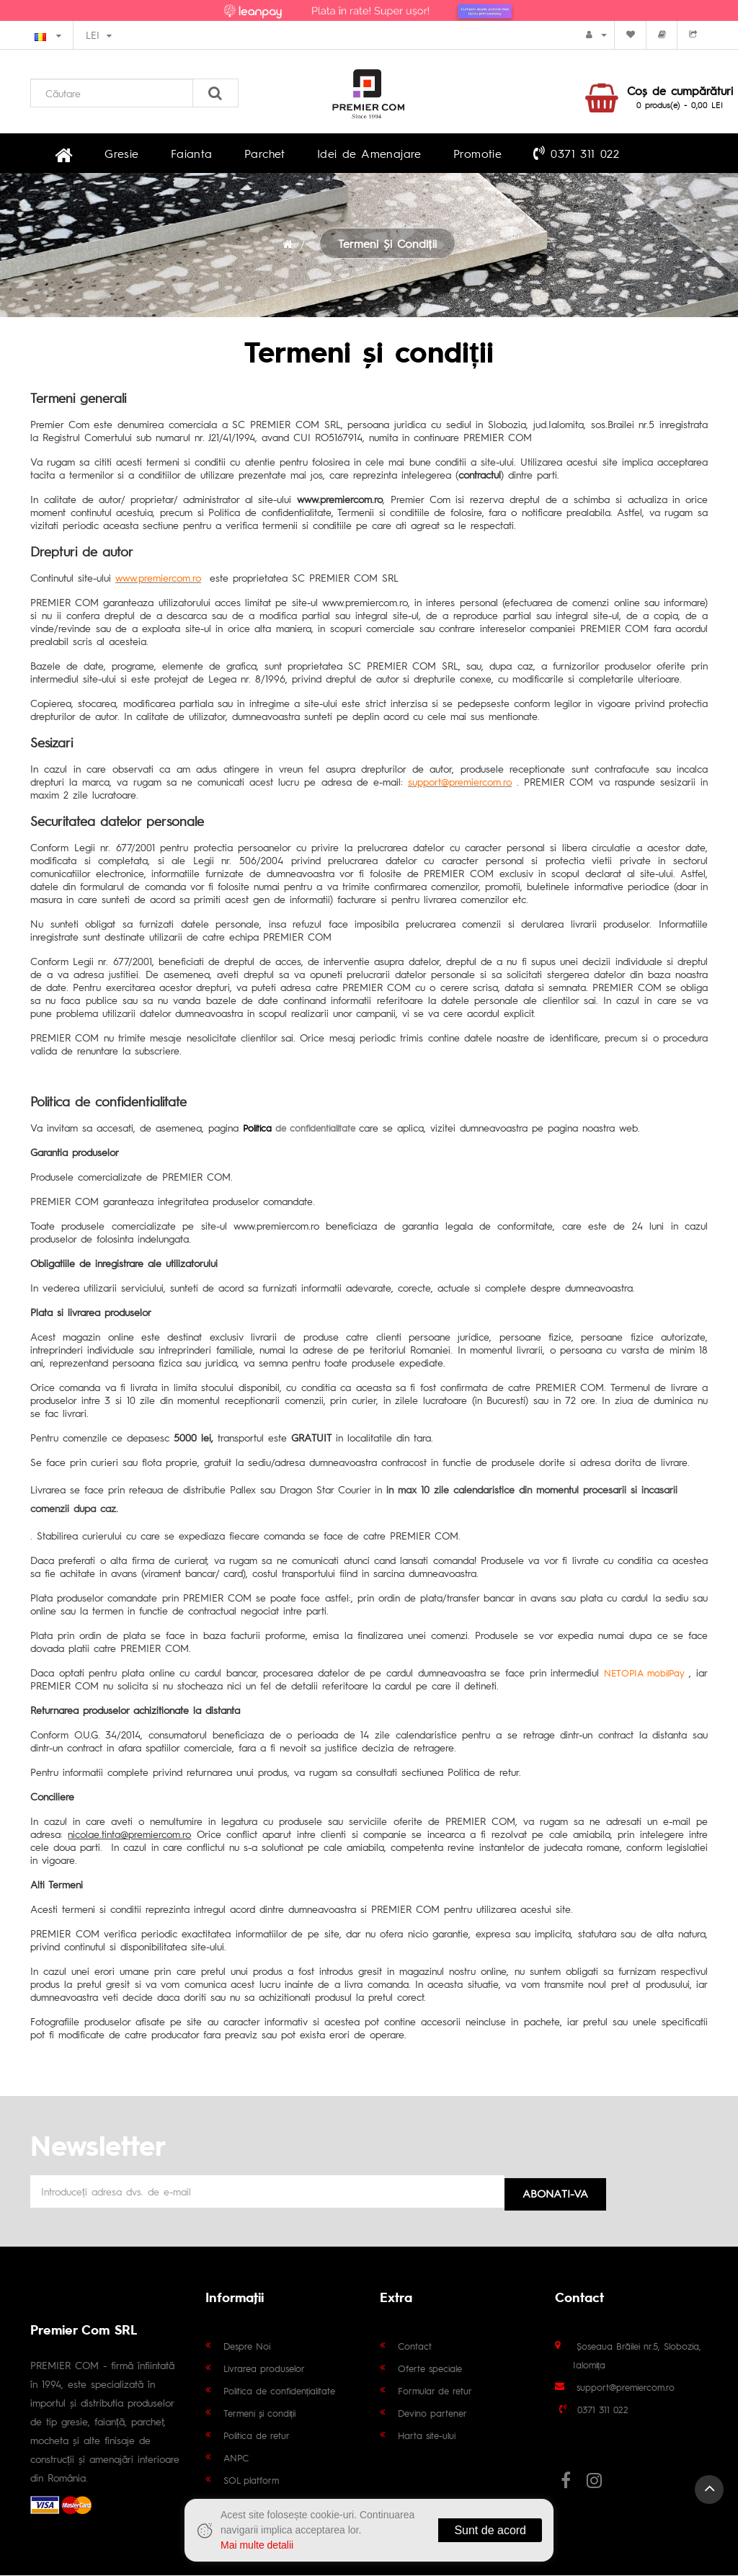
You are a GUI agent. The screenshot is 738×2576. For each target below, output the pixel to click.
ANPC (236, 2458)
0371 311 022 (497, 154)
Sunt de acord (490, 2530)
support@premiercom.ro (626, 2387)
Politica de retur (256, 2436)
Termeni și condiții (387, 246)
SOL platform (251, 2480)
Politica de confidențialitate (279, 2391)
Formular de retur (435, 2391)
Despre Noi (246, 2346)
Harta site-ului (426, 2436)
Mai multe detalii (257, 2545)
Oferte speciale (430, 2369)
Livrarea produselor (264, 2369)
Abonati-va (555, 2193)
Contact (415, 2346)
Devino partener (432, 2413)
